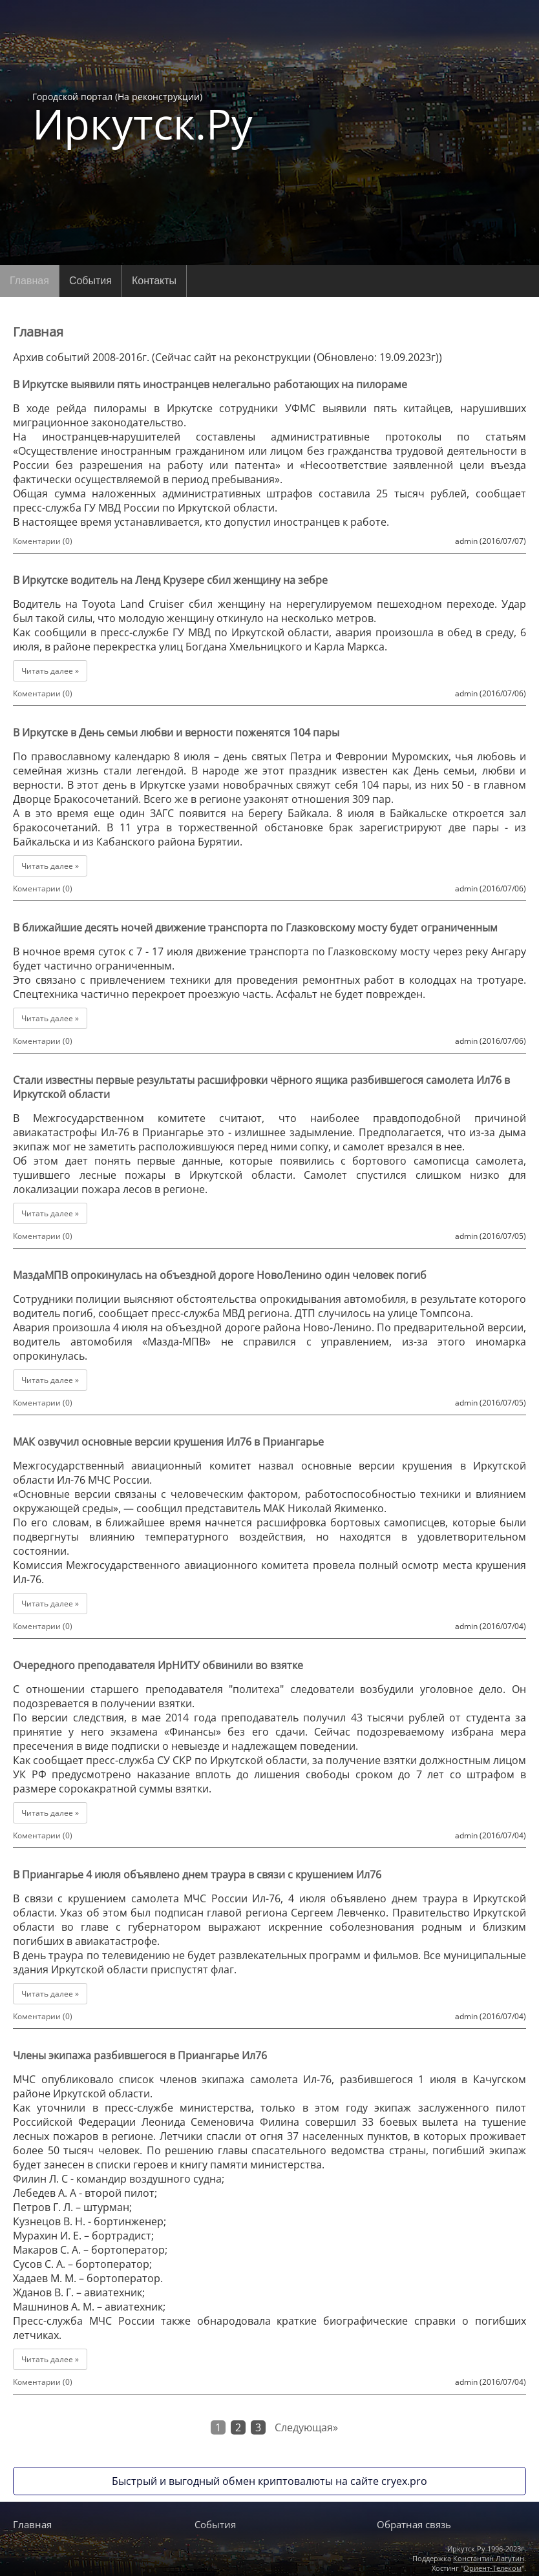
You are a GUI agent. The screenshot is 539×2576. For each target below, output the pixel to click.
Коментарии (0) (42, 540)
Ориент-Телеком (492, 2568)
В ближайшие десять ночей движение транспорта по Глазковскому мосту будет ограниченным (255, 927)
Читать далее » (50, 670)
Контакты (154, 280)
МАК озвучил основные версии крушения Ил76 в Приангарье (168, 1442)
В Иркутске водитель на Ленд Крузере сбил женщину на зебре (170, 580)
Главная (29, 280)
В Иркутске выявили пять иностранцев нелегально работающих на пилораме (210, 384)
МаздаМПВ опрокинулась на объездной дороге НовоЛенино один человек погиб (220, 1275)
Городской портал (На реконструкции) (142, 117)
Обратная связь (414, 2524)
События (90, 280)
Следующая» (306, 2427)
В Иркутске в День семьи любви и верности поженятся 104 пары (176, 732)
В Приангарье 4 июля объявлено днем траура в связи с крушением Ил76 (197, 1874)
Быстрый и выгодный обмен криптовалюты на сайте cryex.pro (269, 2481)
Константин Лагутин (488, 2558)
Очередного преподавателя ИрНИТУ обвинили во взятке (158, 1665)
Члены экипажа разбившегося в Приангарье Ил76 (140, 2055)
